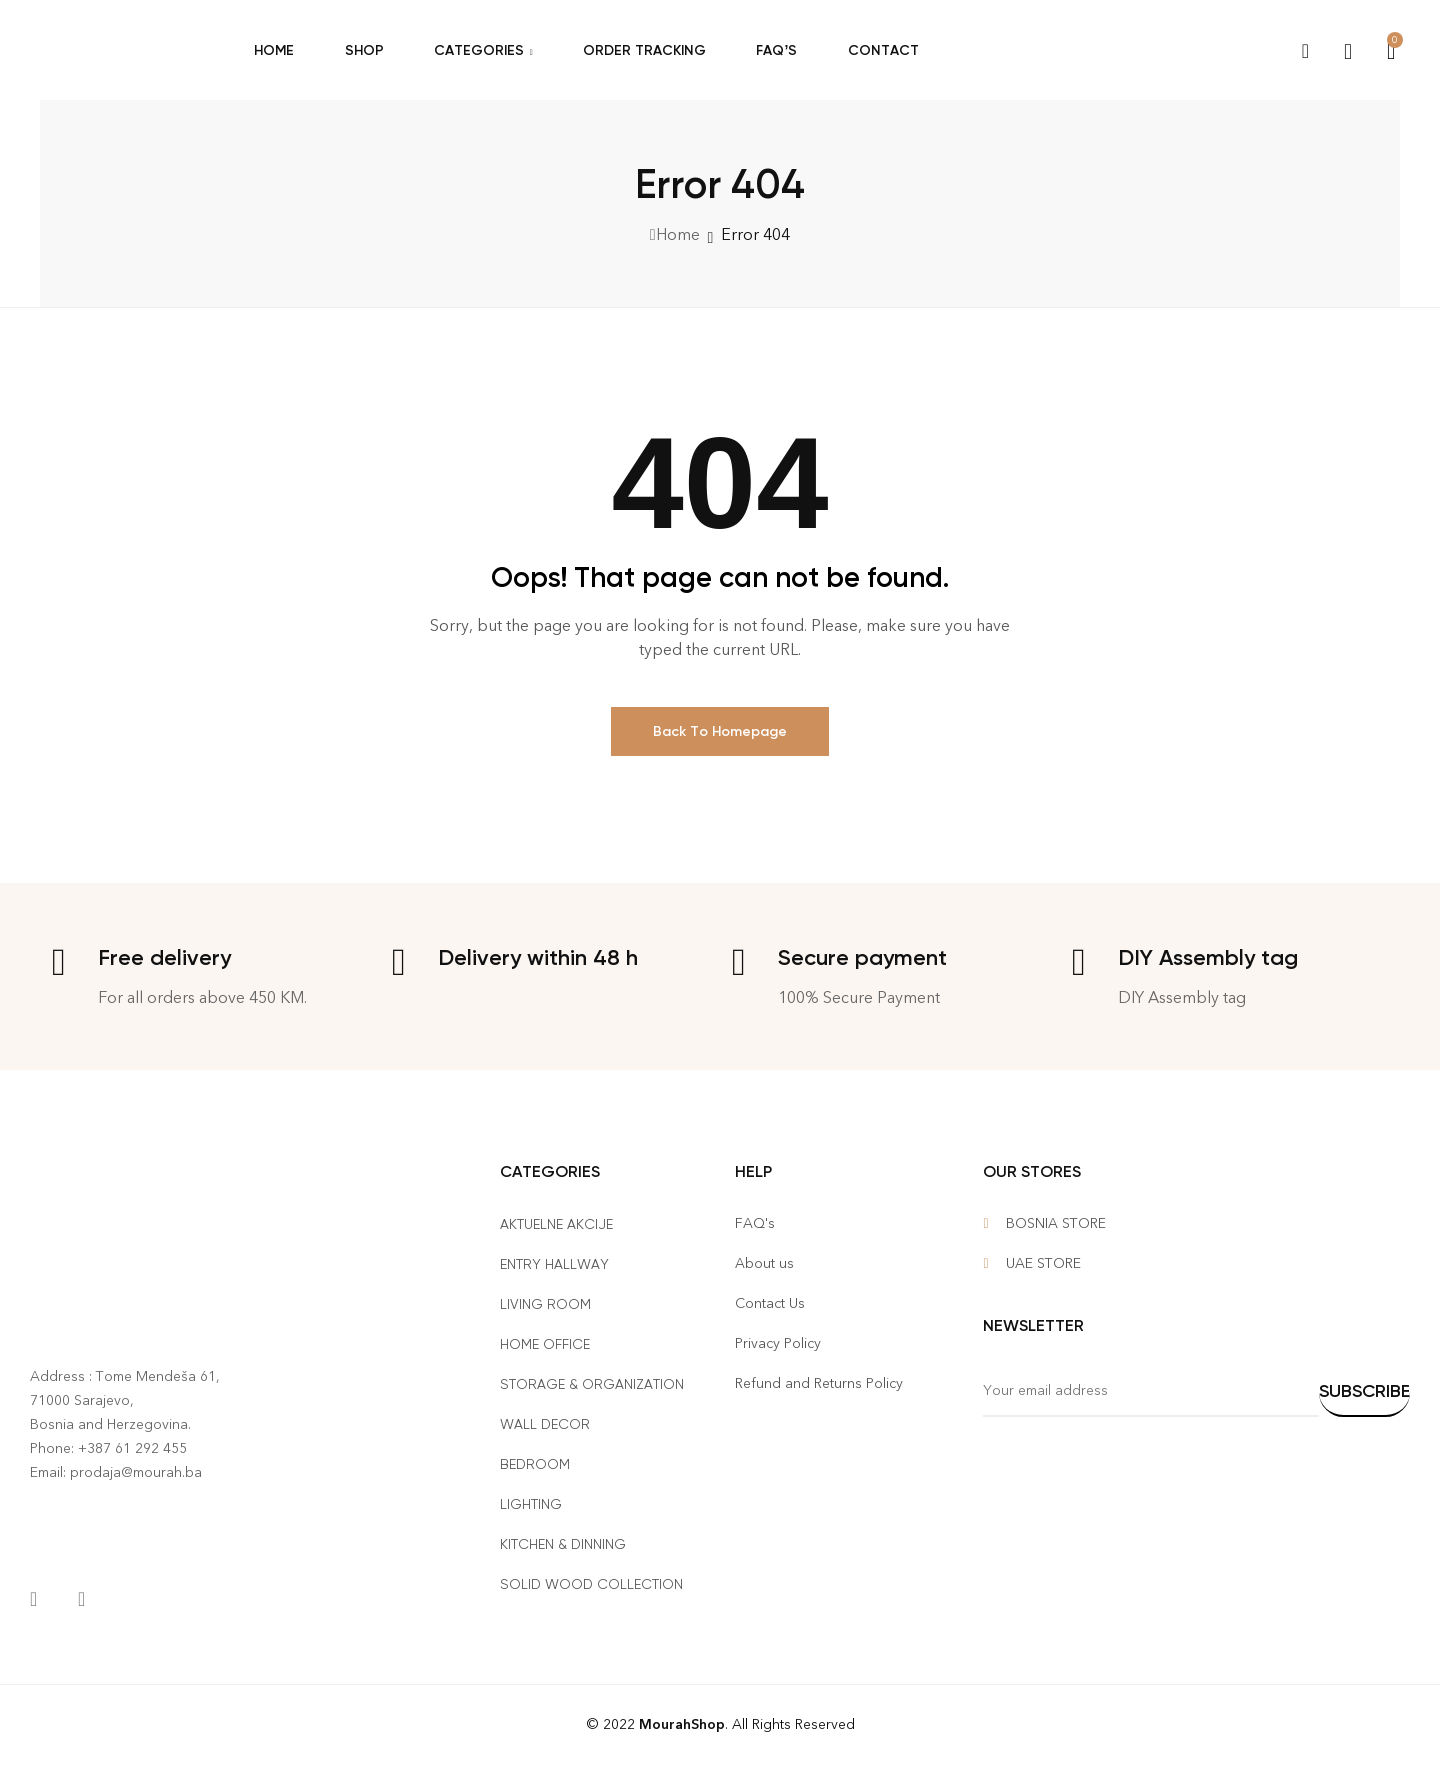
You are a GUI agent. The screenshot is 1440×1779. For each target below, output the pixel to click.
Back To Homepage (720, 731)
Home (678, 234)
